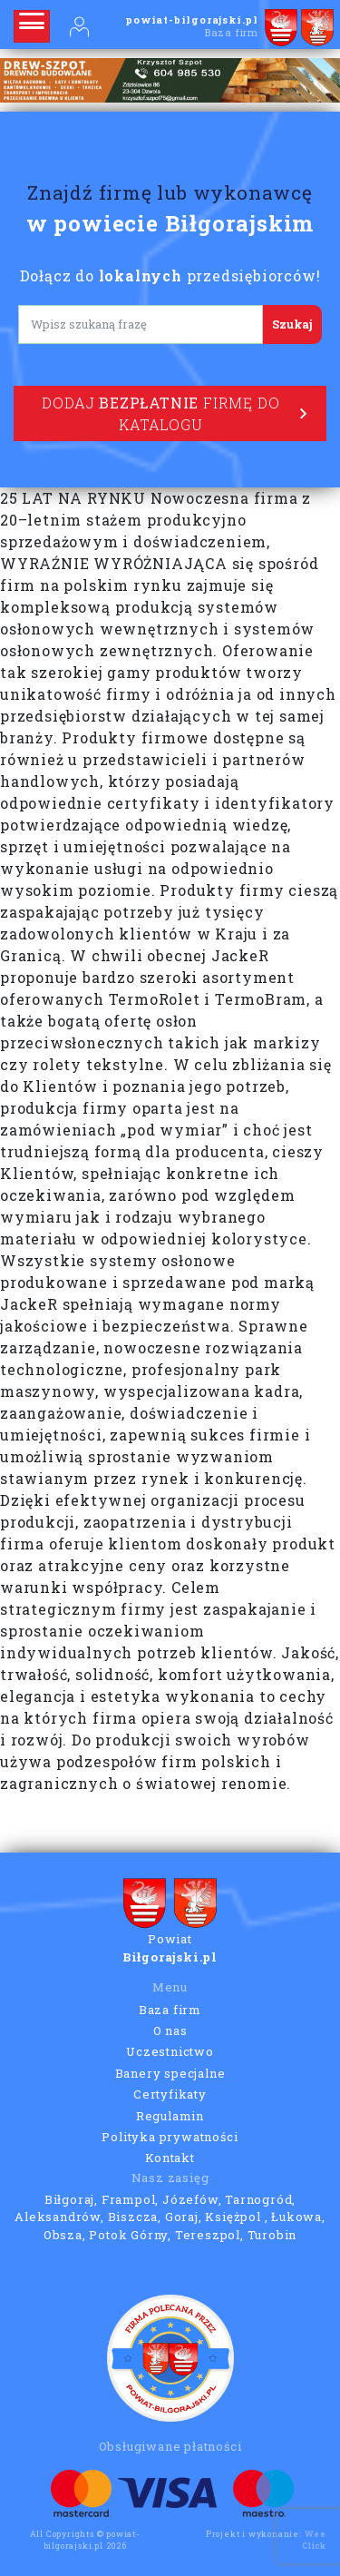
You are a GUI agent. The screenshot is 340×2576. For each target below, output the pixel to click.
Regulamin (170, 2116)
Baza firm (170, 2009)
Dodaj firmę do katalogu (175, 413)
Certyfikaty (170, 2094)
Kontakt (170, 2157)
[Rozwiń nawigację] (32, 26)
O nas (170, 2030)
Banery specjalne (170, 2073)
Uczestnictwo (170, 2051)
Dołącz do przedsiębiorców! (170, 275)
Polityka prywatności (170, 2137)
